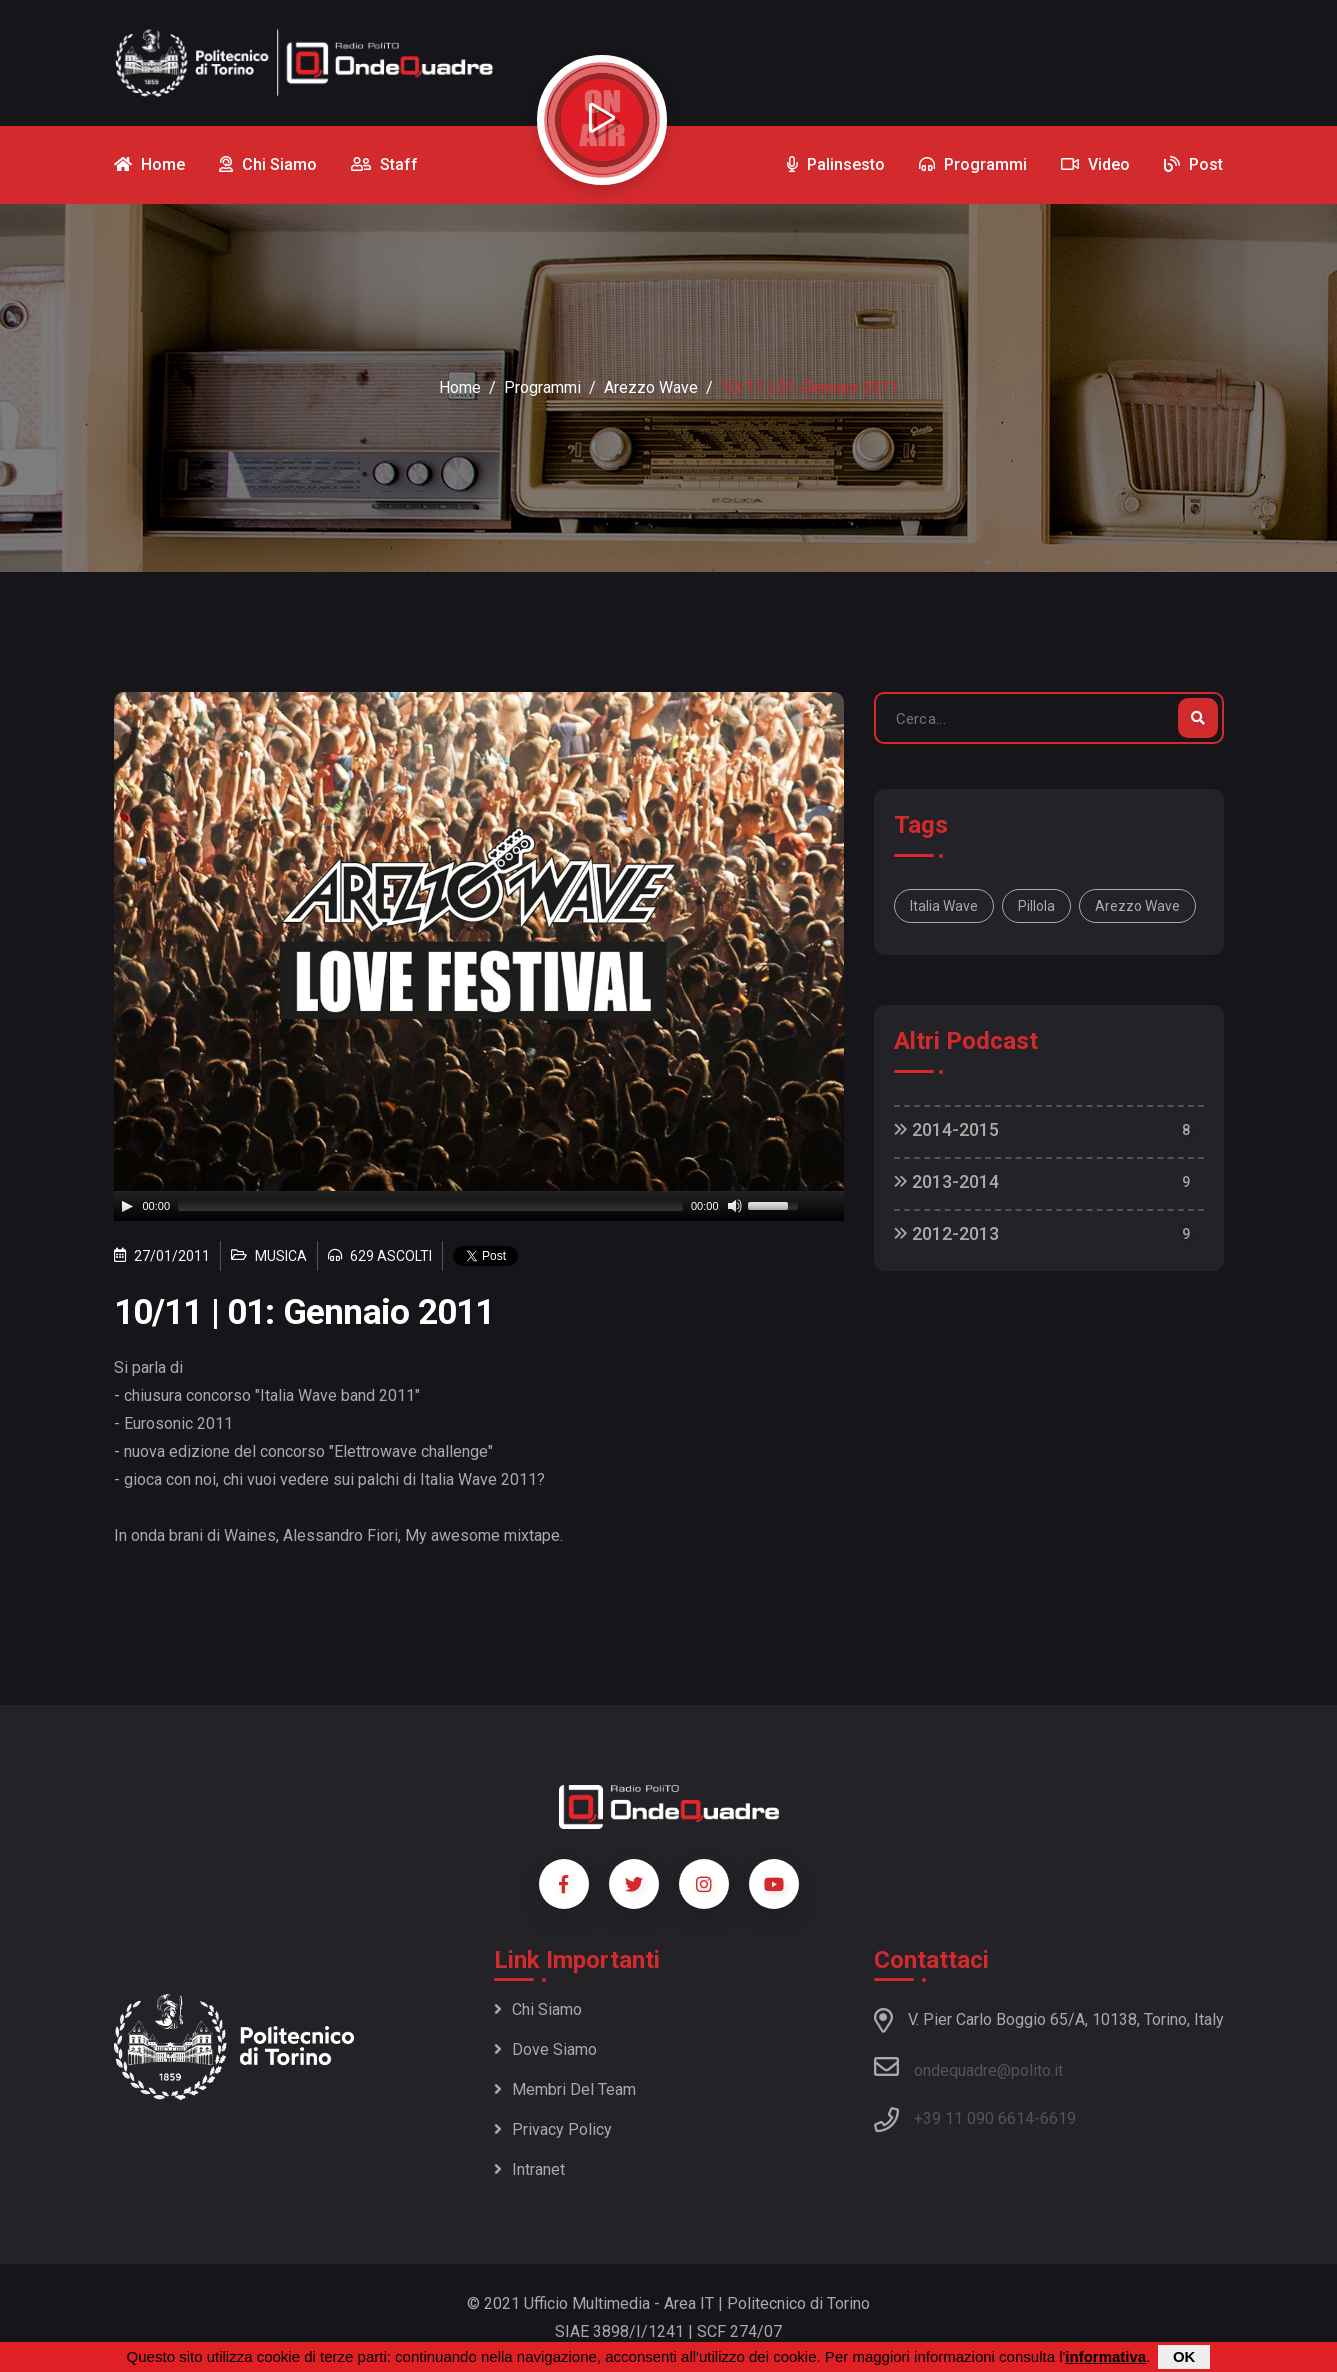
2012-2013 (946, 1233)
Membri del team (565, 2089)
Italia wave (944, 906)
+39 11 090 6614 (974, 2118)
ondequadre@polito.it (968, 2067)
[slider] (430, 1206)
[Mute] (735, 1206)
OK (1184, 2356)
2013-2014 (946, 1181)
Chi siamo (538, 2009)
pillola (1036, 906)
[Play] (127, 1206)
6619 (1058, 2118)
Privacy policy (553, 2129)
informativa (1105, 2356)
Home (460, 387)
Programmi (542, 387)
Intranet (529, 2169)
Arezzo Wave (651, 387)
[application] (479, 1206)
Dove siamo (545, 2049)
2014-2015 (946, 1129)
